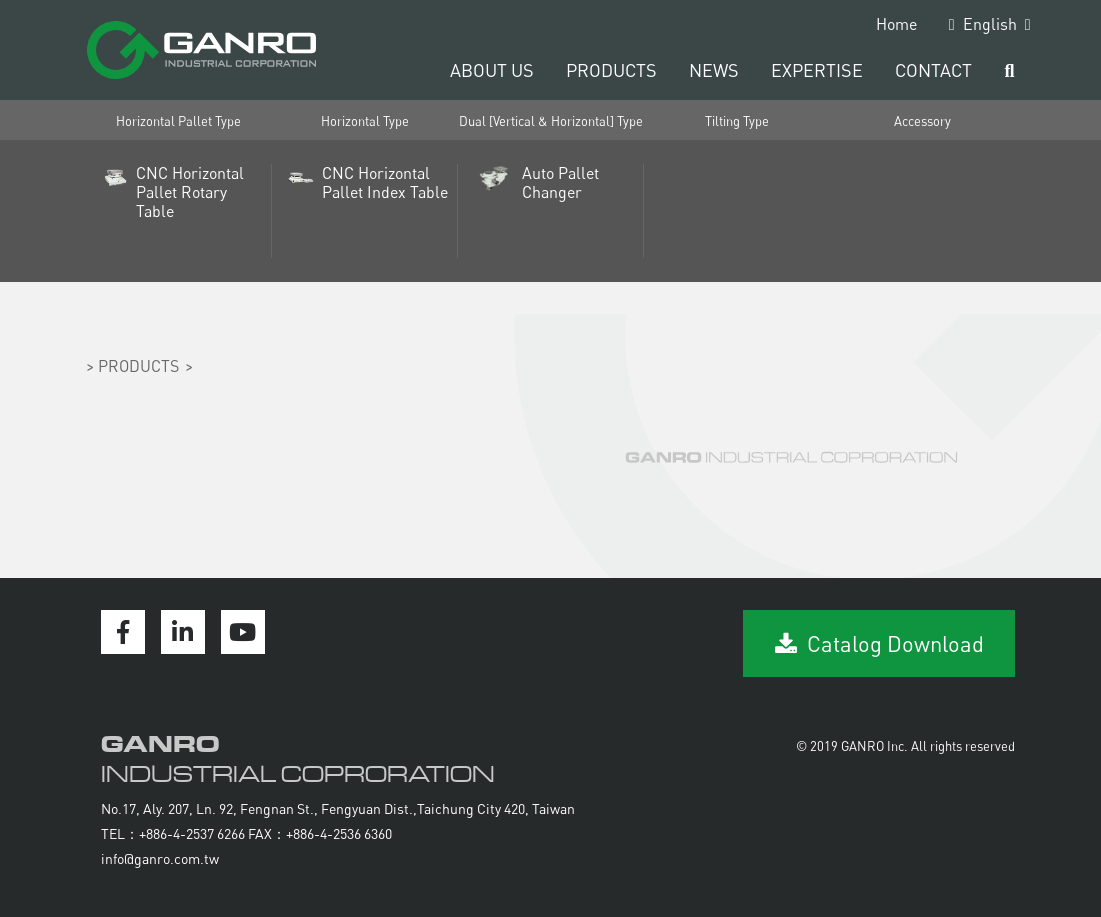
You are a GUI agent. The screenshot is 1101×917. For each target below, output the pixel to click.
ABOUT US (492, 70)
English (990, 24)
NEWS (714, 70)
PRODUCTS (611, 70)
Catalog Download (879, 643)
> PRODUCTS (132, 366)
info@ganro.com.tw (160, 858)
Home (896, 24)
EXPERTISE (817, 70)
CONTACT (933, 70)
